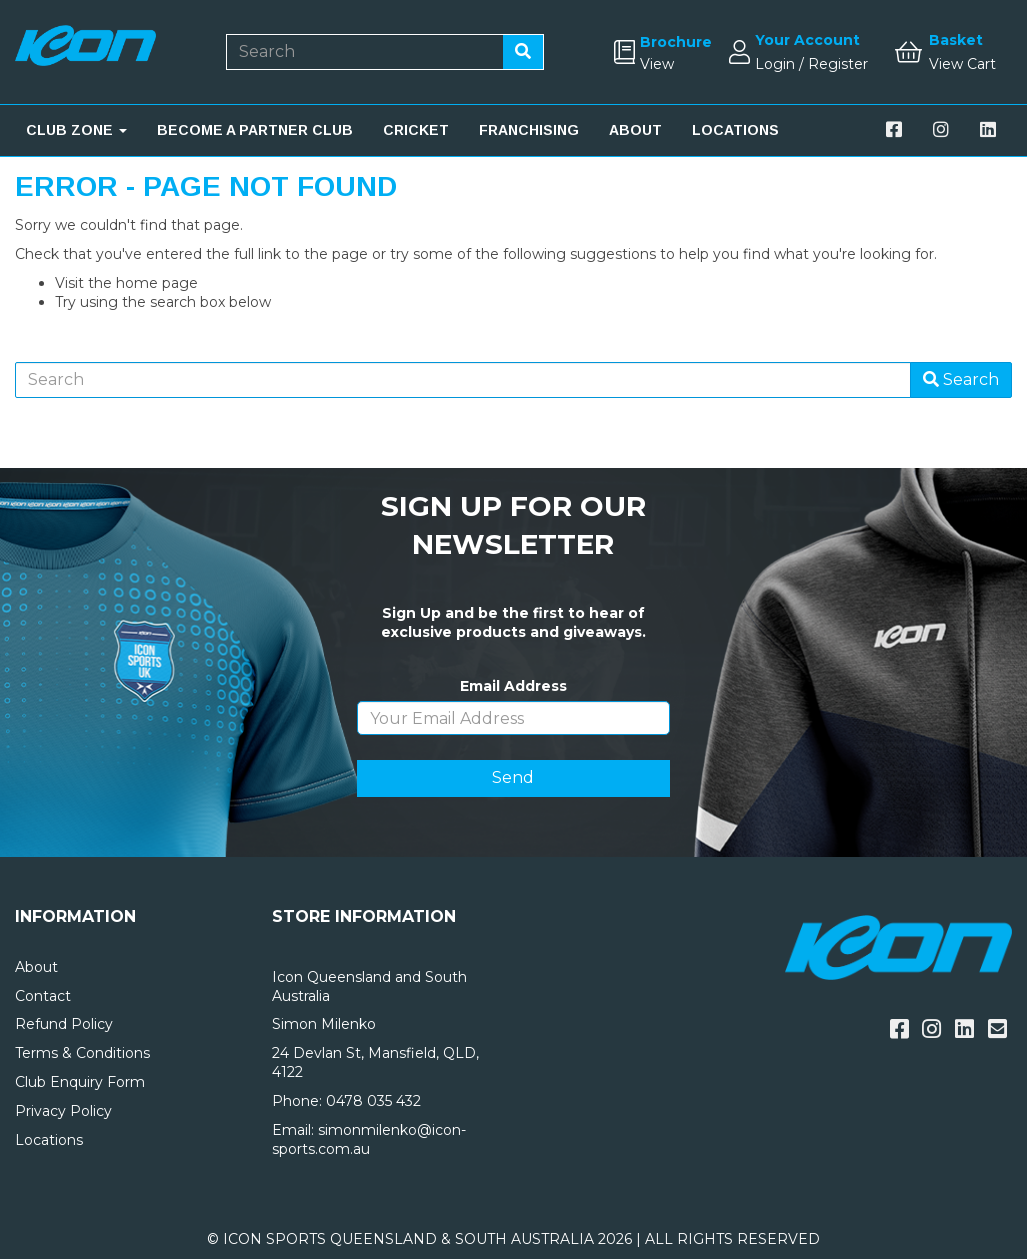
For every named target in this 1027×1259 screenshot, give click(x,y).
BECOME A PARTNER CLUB (255, 130)
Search (961, 379)
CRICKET (416, 130)
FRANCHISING (529, 130)
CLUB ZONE (76, 130)
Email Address (513, 686)
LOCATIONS (735, 130)
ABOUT (635, 130)
